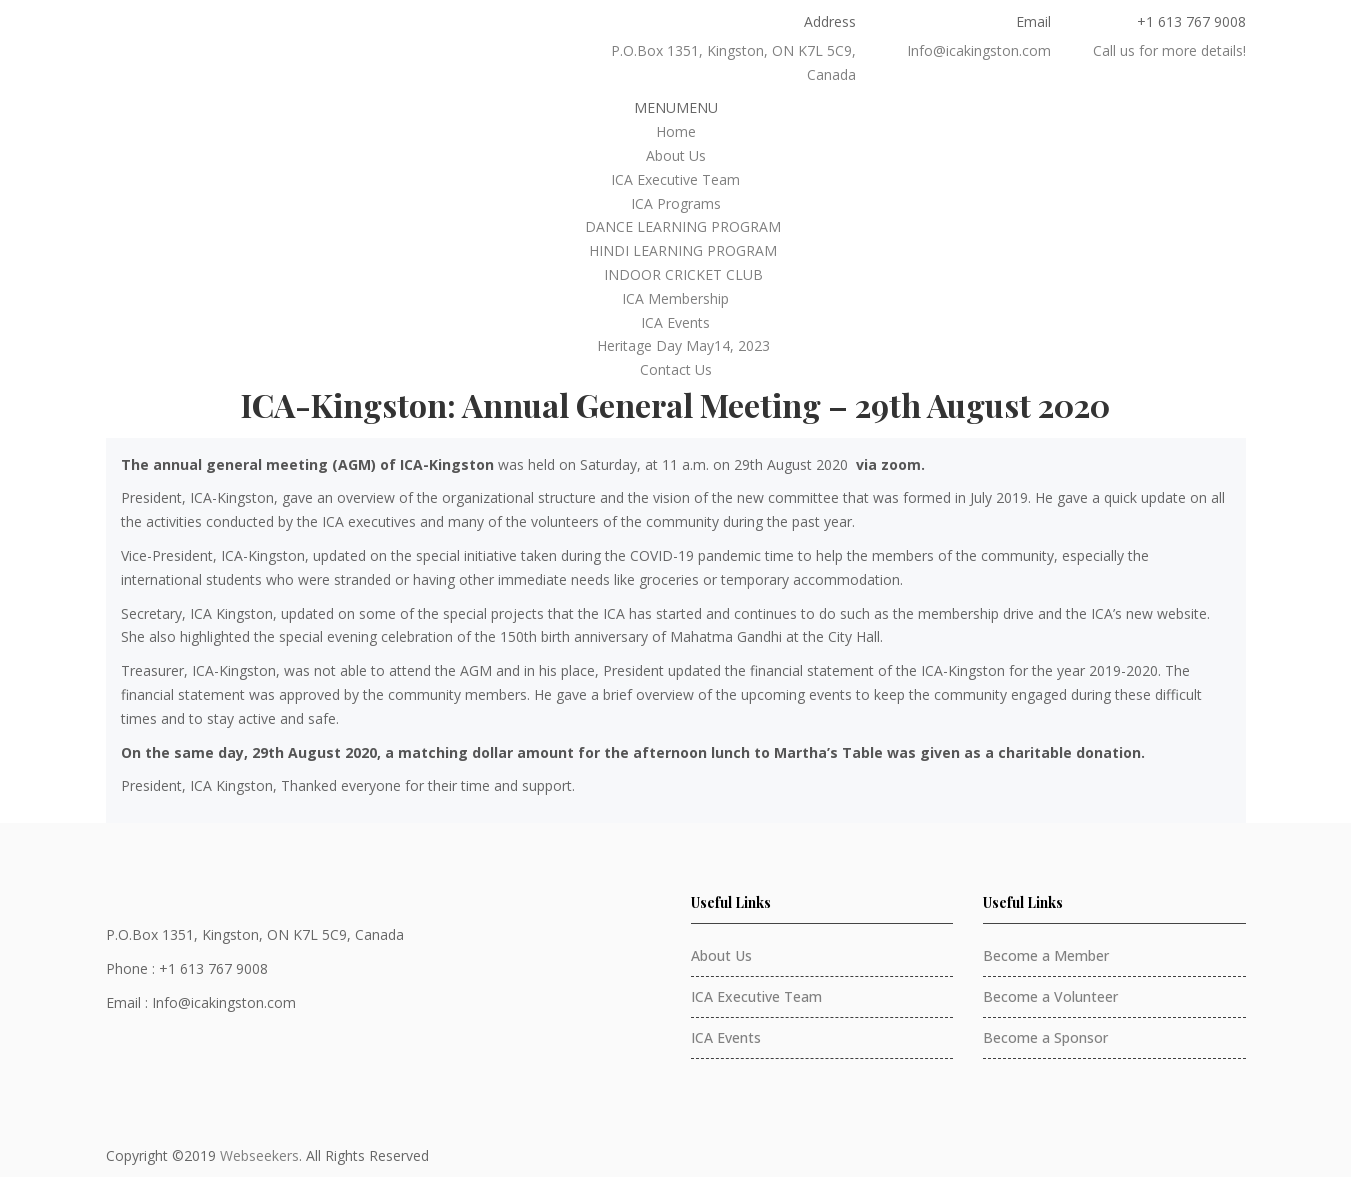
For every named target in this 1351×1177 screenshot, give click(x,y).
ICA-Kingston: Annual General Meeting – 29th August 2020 (675, 404)
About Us (676, 155)
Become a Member (1046, 955)
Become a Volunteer (1050, 996)
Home (676, 131)
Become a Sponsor (1045, 1037)
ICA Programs (676, 203)
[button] (676, 107)
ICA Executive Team (675, 179)
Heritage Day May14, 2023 (683, 345)
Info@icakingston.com (979, 50)
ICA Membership (675, 298)
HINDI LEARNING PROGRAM (683, 250)
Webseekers (259, 1155)
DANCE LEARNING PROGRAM (683, 226)
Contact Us (676, 369)
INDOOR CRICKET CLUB (683, 274)
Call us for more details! (1169, 50)
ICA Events (675, 322)
